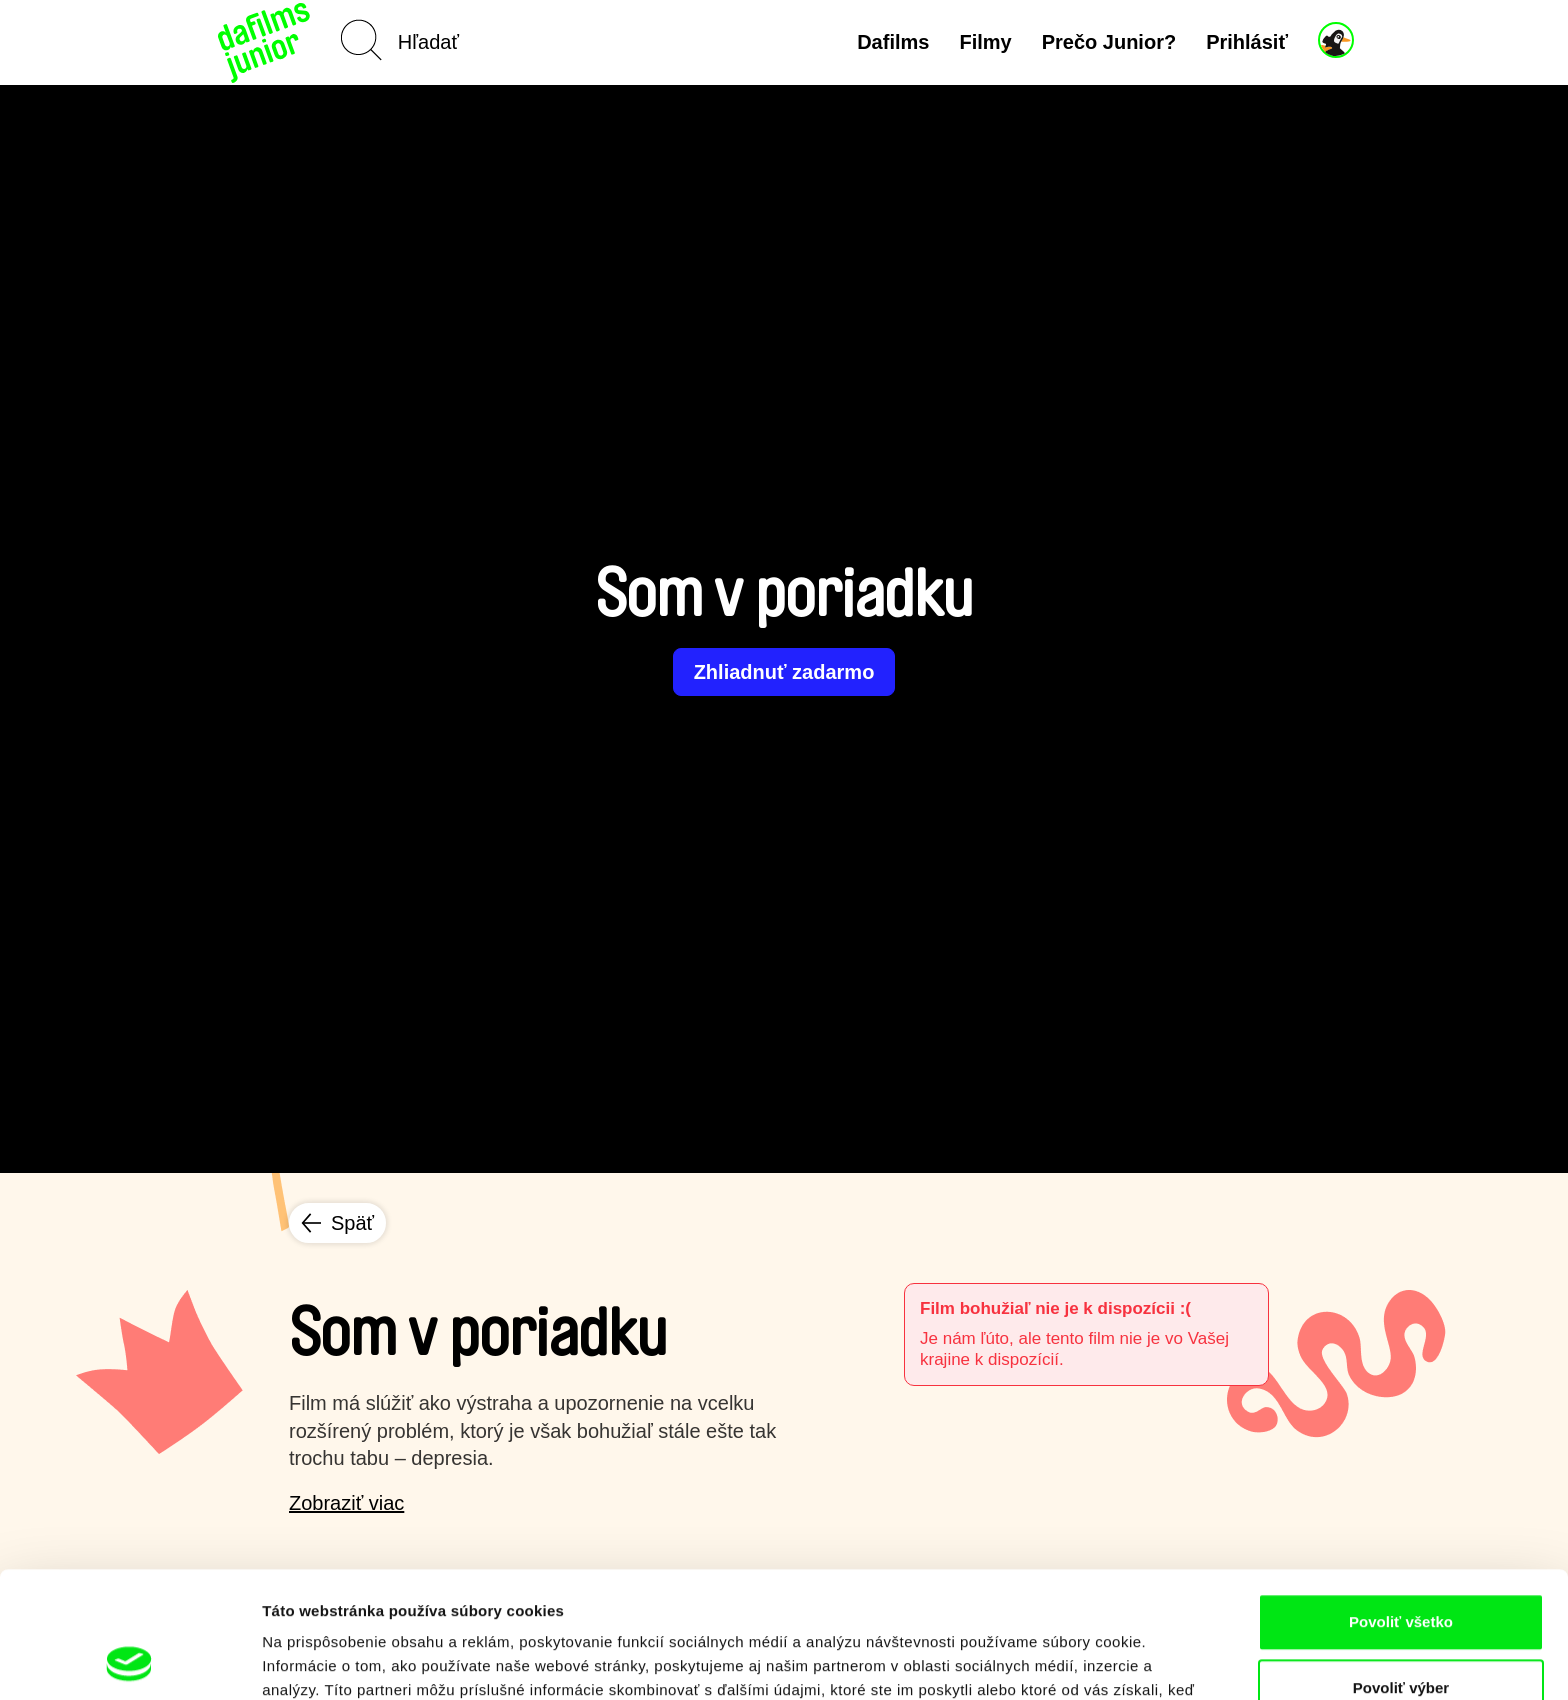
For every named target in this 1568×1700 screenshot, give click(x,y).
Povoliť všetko (1401, 1503)
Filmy (985, 42)
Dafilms (893, 42)
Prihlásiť (1247, 42)
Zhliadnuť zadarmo (784, 672)
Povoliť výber (1401, 1569)
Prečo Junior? (1109, 42)
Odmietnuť (1400, 1634)
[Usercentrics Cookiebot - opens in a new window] (129, 1661)
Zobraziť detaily (1045, 1660)
